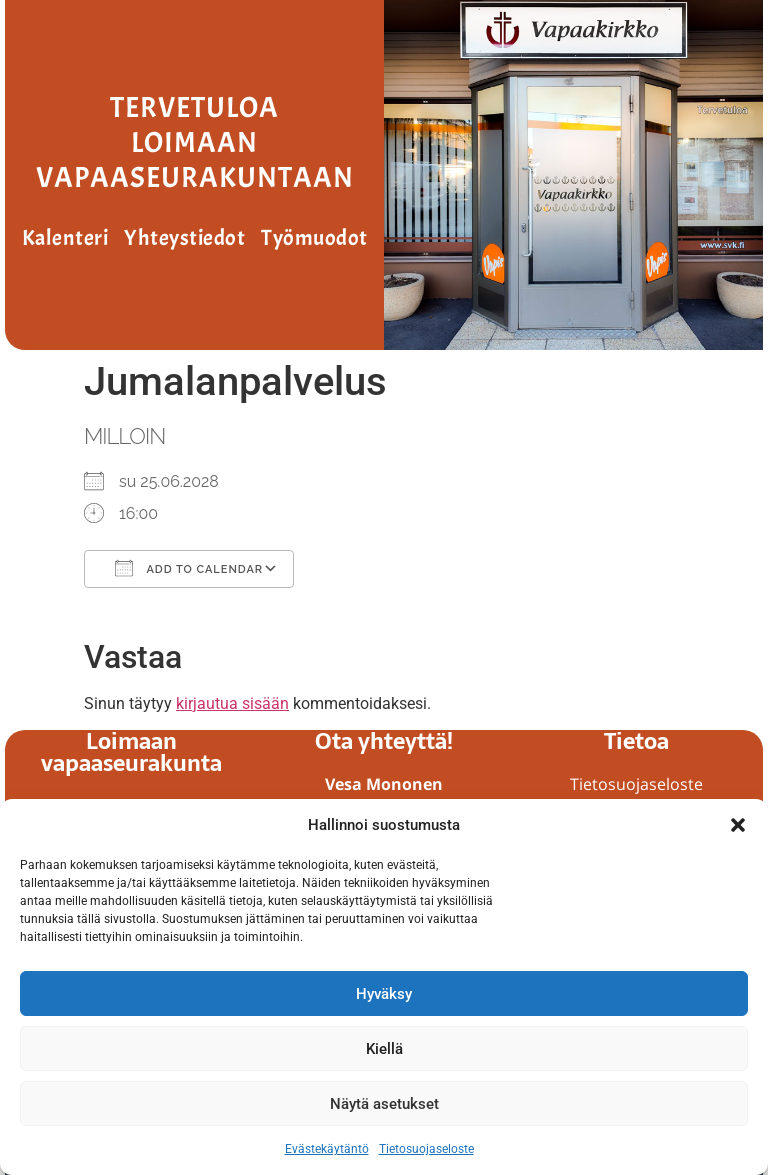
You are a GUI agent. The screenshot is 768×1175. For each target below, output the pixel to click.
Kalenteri (65, 238)
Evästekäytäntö (327, 1149)
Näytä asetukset (384, 1104)
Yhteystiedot (184, 238)
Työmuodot (314, 238)
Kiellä (384, 1049)
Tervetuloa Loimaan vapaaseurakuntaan (195, 142)
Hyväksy (384, 994)
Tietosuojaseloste (426, 1149)
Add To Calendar (189, 568)
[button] (738, 825)
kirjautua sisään (232, 703)
